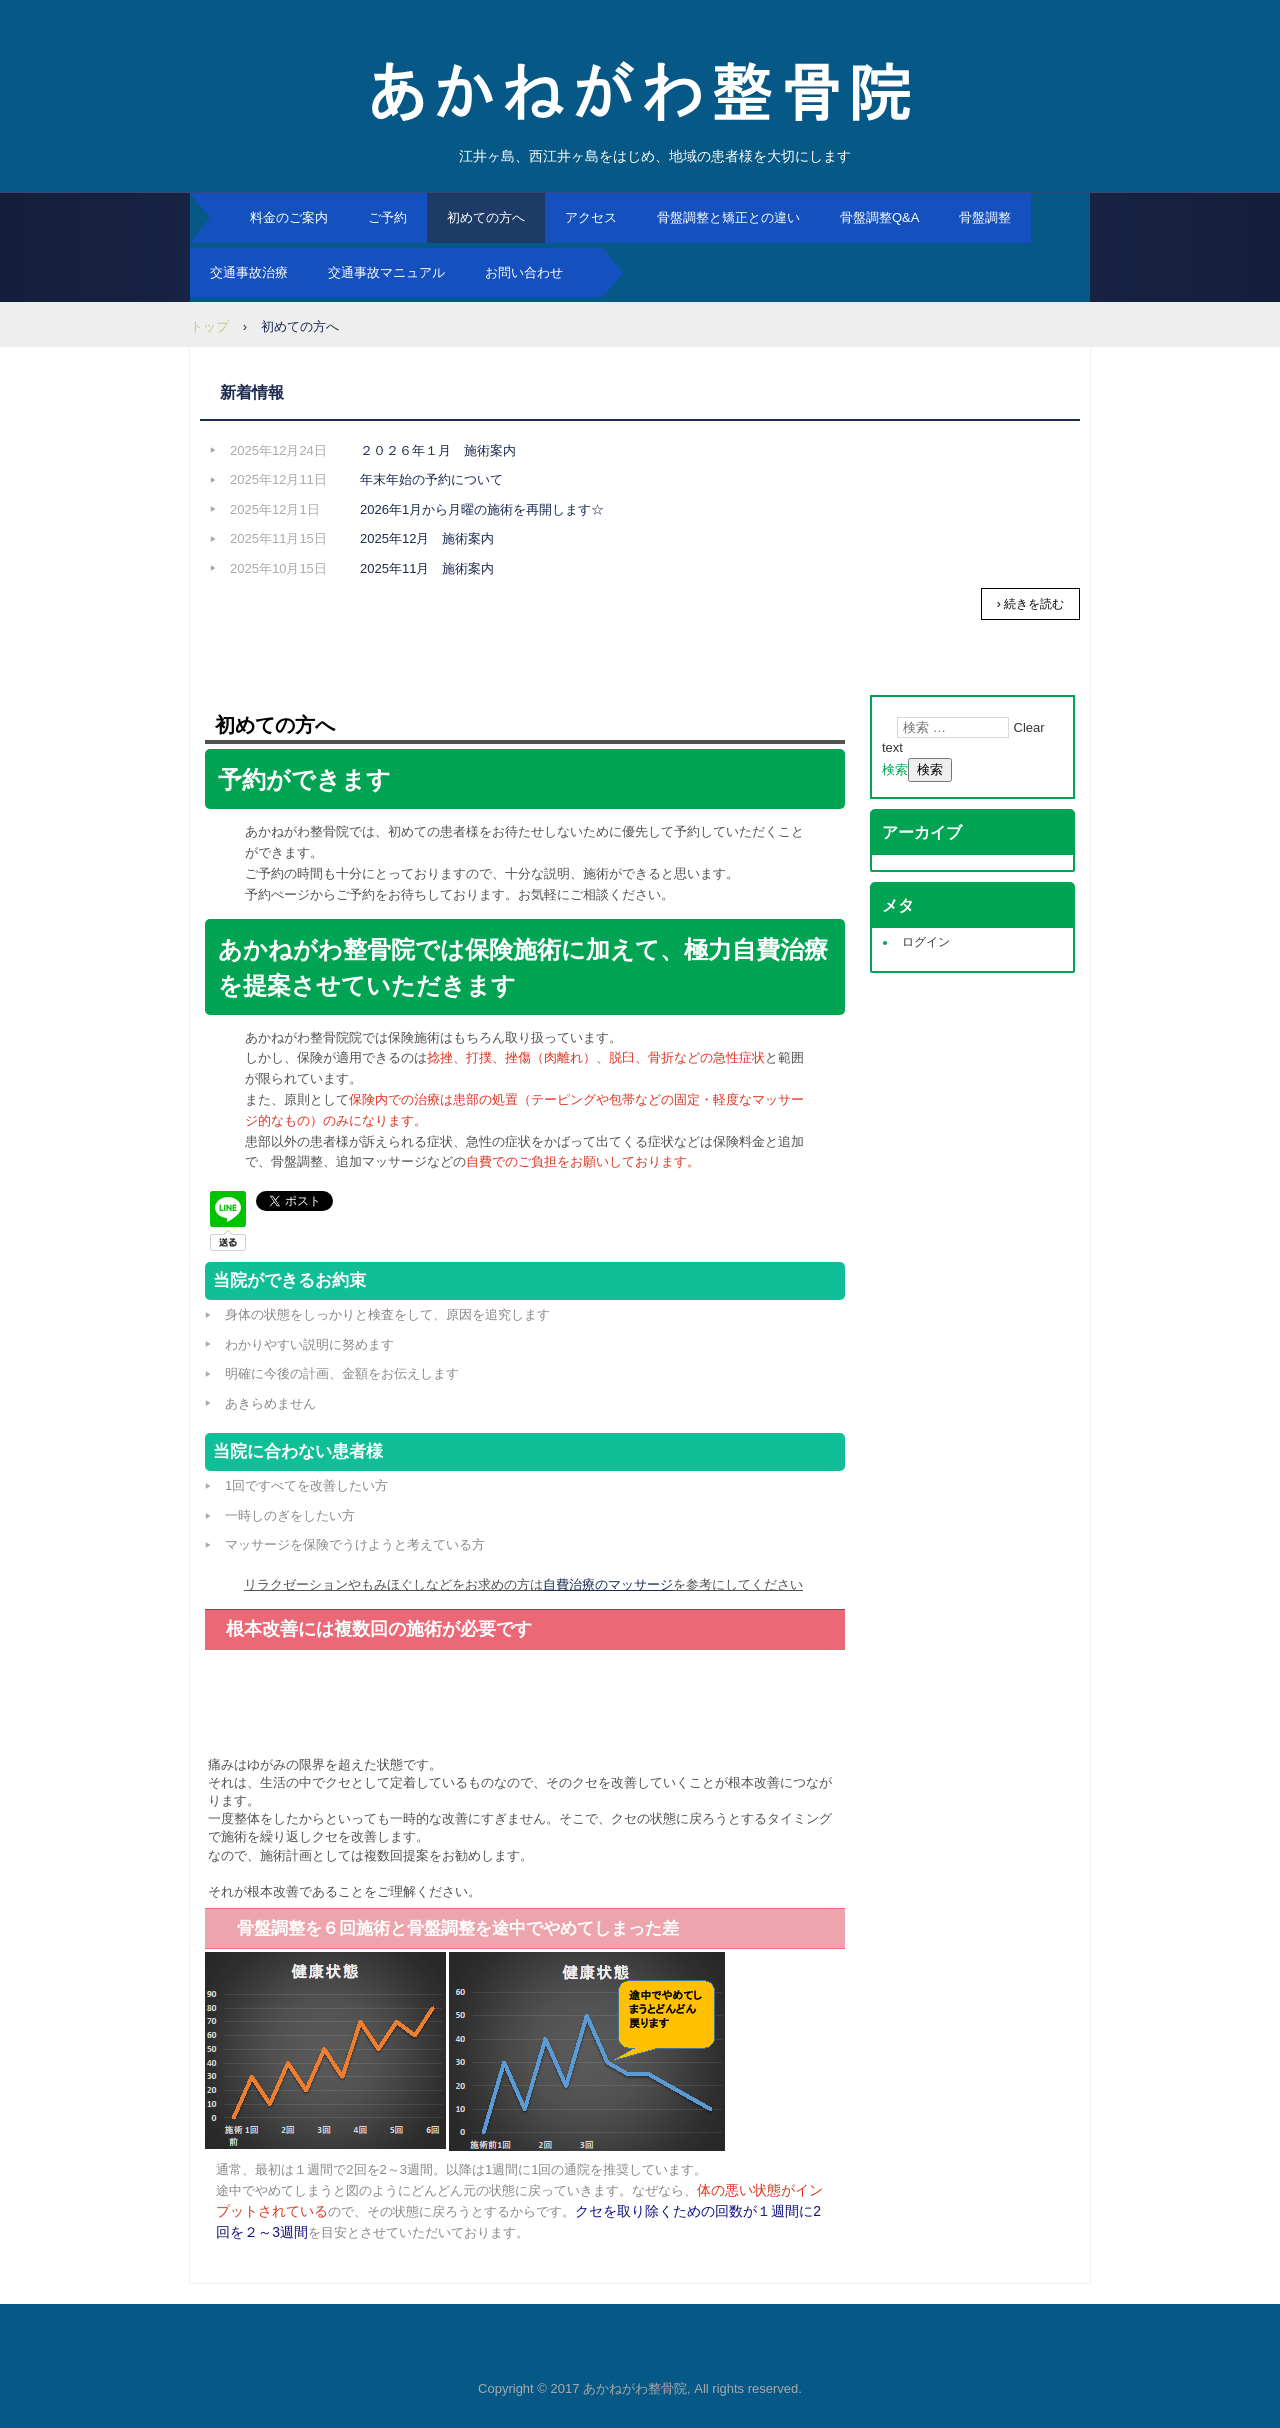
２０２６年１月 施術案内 (438, 450)
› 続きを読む (1030, 604)
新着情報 (252, 392)
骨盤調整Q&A (879, 217)
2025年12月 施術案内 (427, 538)
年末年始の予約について (431, 479)
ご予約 (387, 217)
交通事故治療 (249, 272)
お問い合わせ (524, 272)
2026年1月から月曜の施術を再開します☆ (482, 509)
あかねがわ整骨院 (640, 90)
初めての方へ (486, 217)
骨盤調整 (985, 217)
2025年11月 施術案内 (427, 568)
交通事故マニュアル (386, 272)
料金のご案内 (289, 217)
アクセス (591, 217)
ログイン (926, 942)
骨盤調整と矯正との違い (728, 217)
